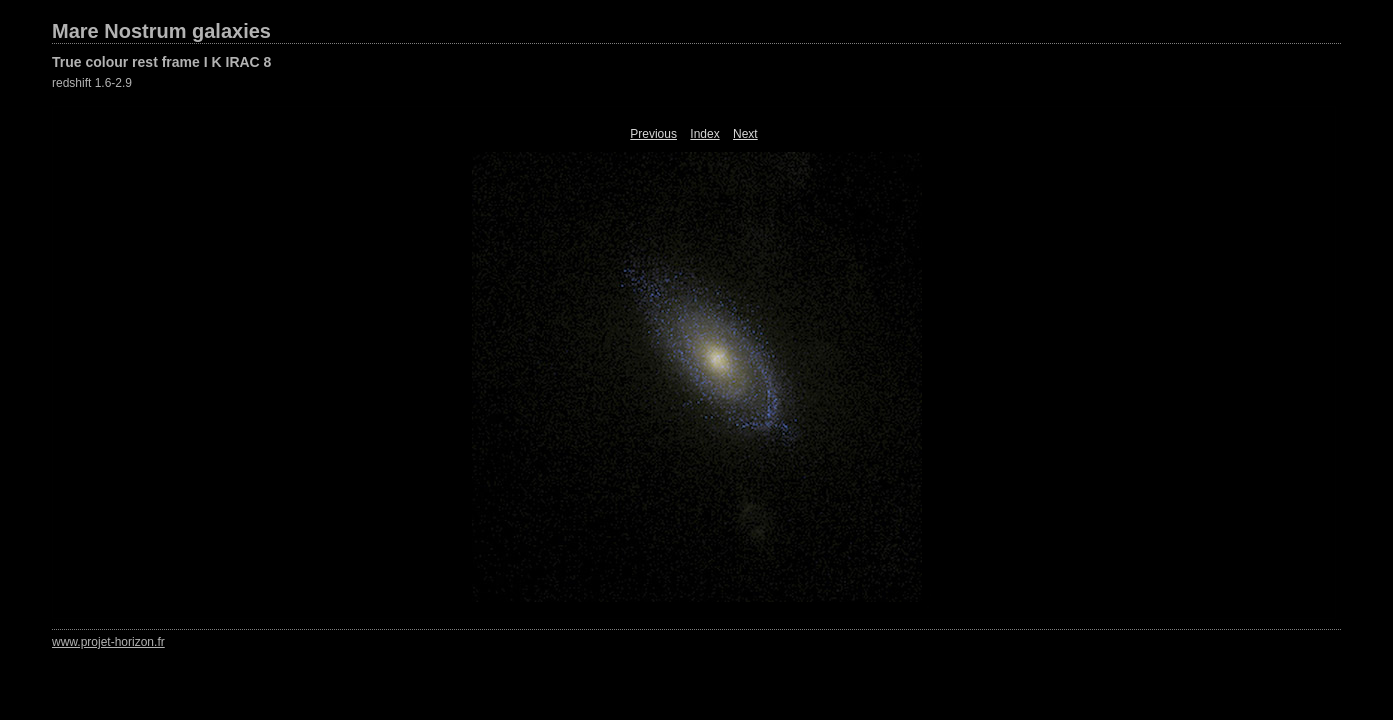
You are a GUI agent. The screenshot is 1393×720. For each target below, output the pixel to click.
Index (704, 134)
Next (745, 134)
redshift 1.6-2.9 (92, 83)
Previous (653, 134)
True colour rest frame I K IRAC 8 (161, 62)
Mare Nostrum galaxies (161, 31)
